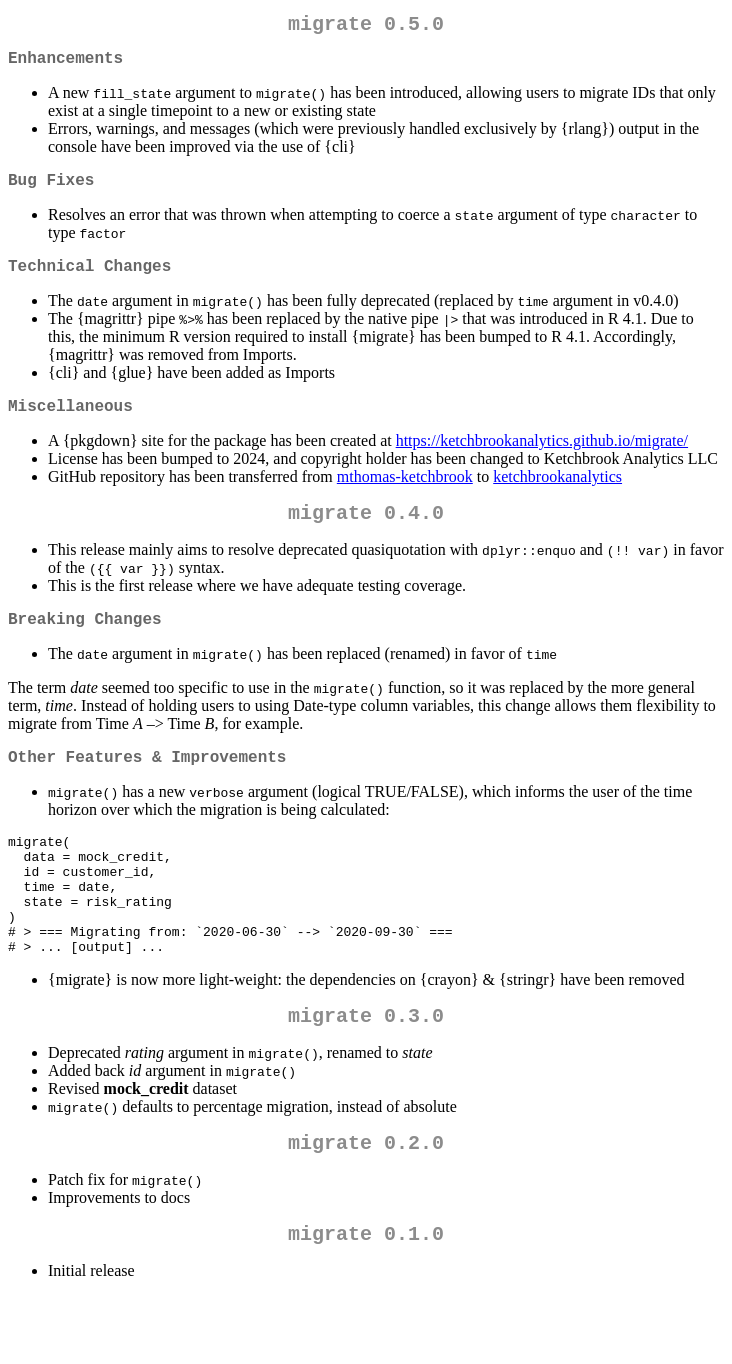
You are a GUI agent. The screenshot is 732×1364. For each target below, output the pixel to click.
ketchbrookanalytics (557, 496)
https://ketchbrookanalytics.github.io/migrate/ (542, 460)
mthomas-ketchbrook (405, 496)
